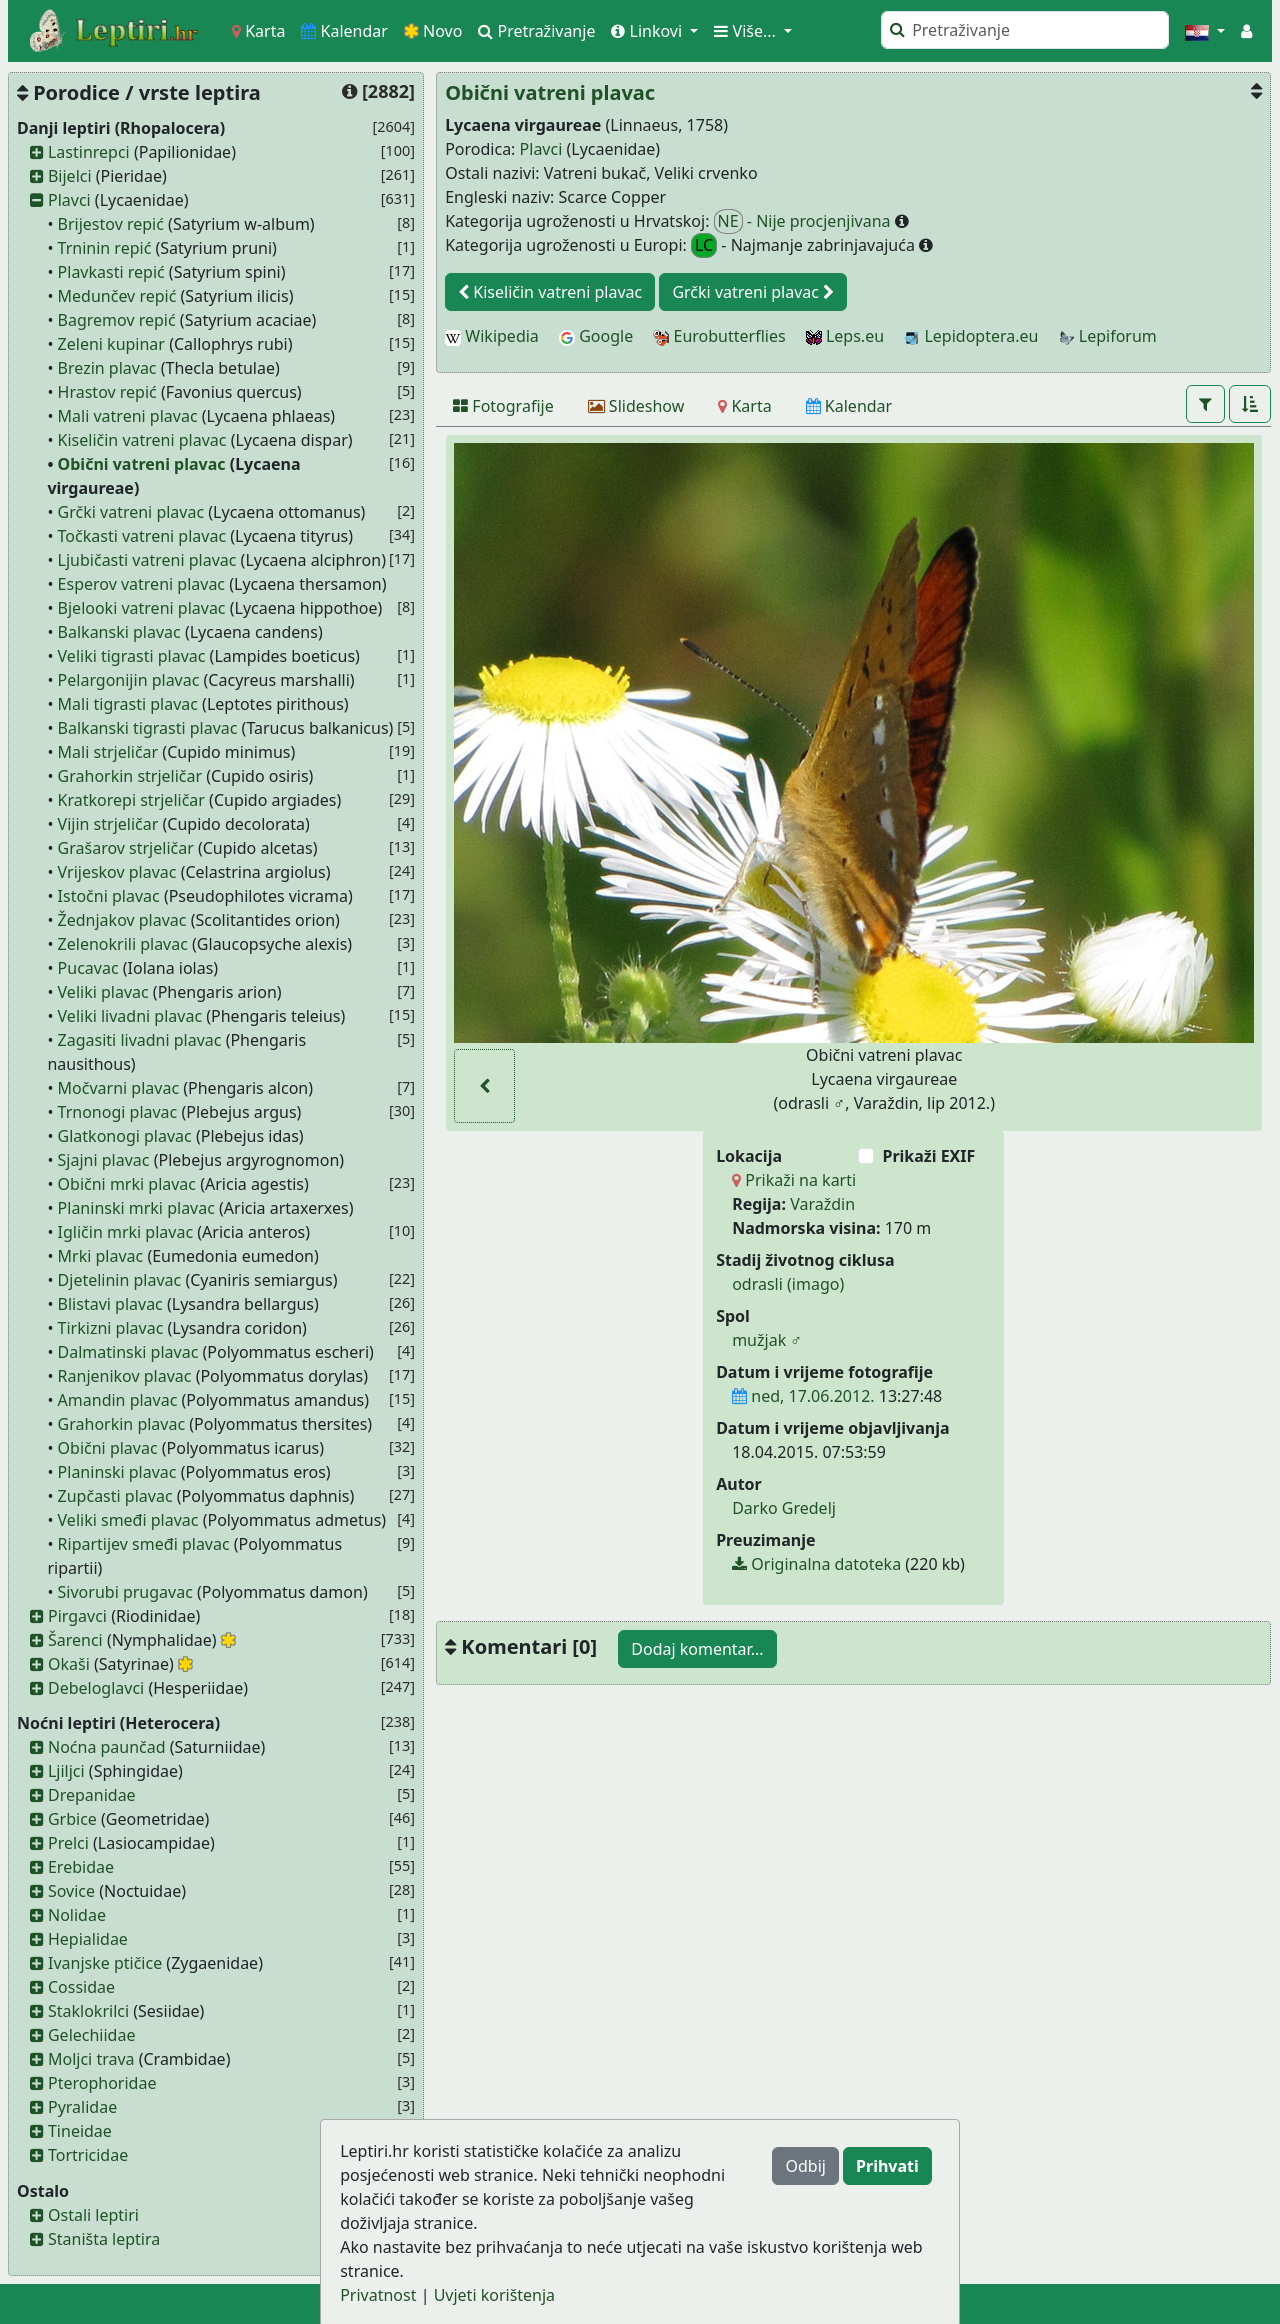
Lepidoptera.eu (971, 336)
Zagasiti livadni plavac (140, 1040)
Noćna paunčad (107, 1747)
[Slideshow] (636, 406)
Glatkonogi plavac (125, 1136)
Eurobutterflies (719, 336)
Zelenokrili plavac (123, 944)
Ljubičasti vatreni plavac (147, 560)
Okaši (69, 1664)
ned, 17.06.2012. (803, 1396)
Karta (258, 31)
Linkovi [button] (648, 31)
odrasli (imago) (788, 1284)
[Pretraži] (1025, 30)
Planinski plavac (117, 1472)
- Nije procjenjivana (804, 221)
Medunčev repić (117, 296)
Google (596, 336)
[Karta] (744, 406)
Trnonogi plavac (118, 1112)
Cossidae (81, 1987)
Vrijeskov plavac (117, 872)
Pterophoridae (102, 2083)
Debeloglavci (96, 1688)
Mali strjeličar (108, 752)
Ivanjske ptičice (105, 1963)
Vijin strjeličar (108, 824)
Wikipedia (492, 336)
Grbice (72, 1819)
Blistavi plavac (110, 1304)
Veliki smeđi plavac (128, 1520)
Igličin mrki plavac (126, 1232)
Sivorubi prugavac (125, 1592)
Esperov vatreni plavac (141, 584)
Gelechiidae (92, 2035)
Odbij (805, 2166)
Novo (433, 31)
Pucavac (88, 968)
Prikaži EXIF (928, 1156)
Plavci (69, 200)
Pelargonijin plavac (129, 680)
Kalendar (344, 31)
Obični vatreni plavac (142, 464)
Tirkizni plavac (111, 1328)
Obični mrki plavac (127, 1184)
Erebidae (81, 1867)
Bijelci (70, 176)
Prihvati (887, 2166)
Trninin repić (105, 248)
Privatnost (378, 2295)
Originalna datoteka (816, 1564)
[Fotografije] (503, 406)
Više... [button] (747, 31)
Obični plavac (108, 1448)
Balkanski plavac (119, 632)
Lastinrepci (89, 152)
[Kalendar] (849, 406)
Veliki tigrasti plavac (132, 656)
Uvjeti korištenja (494, 2295)
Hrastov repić (107, 392)
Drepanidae (92, 1795)
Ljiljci (66, 1771)
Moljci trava (91, 2059)
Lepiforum (1108, 336)
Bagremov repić (117, 320)
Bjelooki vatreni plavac (142, 608)
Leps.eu (845, 336)
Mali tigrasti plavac (128, 704)
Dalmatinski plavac (128, 1352)
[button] (1205, 31)
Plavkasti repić (111, 272)
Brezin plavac (107, 368)
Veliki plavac (103, 992)
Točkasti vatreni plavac (142, 536)
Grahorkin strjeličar (130, 776)
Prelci (68, 1843)
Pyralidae (82, 2107)
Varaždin (822, 1204)
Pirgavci (77, 1616)
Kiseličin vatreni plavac (142, 440)
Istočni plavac (109, 896)
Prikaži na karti (794, 1180)
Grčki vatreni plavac (131, 512)
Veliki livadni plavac (130, 1016)
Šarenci (75, 1640)
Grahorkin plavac (122, 1424)
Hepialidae (88, 1939)
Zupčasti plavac (115, 1496)
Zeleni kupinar (111, 344)
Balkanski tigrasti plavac (148, 728)
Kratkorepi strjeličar (131, 800)
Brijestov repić (111, 224)
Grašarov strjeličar (126, 848)
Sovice (71, 1891)
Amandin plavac (118, 1400)
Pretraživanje (536, 31)
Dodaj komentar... (697, 1649)
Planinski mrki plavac (136, 1208)
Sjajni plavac (104, 1160)
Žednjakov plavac (122, 920)
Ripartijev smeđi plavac (144, 1544)
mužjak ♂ (767, 1340)
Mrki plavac (101, 1256)
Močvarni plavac (119, 1088)
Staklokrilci (88, 2011)
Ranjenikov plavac (125, 1376)
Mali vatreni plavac (128, 416)
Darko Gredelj (784, 1508)
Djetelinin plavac (120, 1280)
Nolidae (77, 1915)
